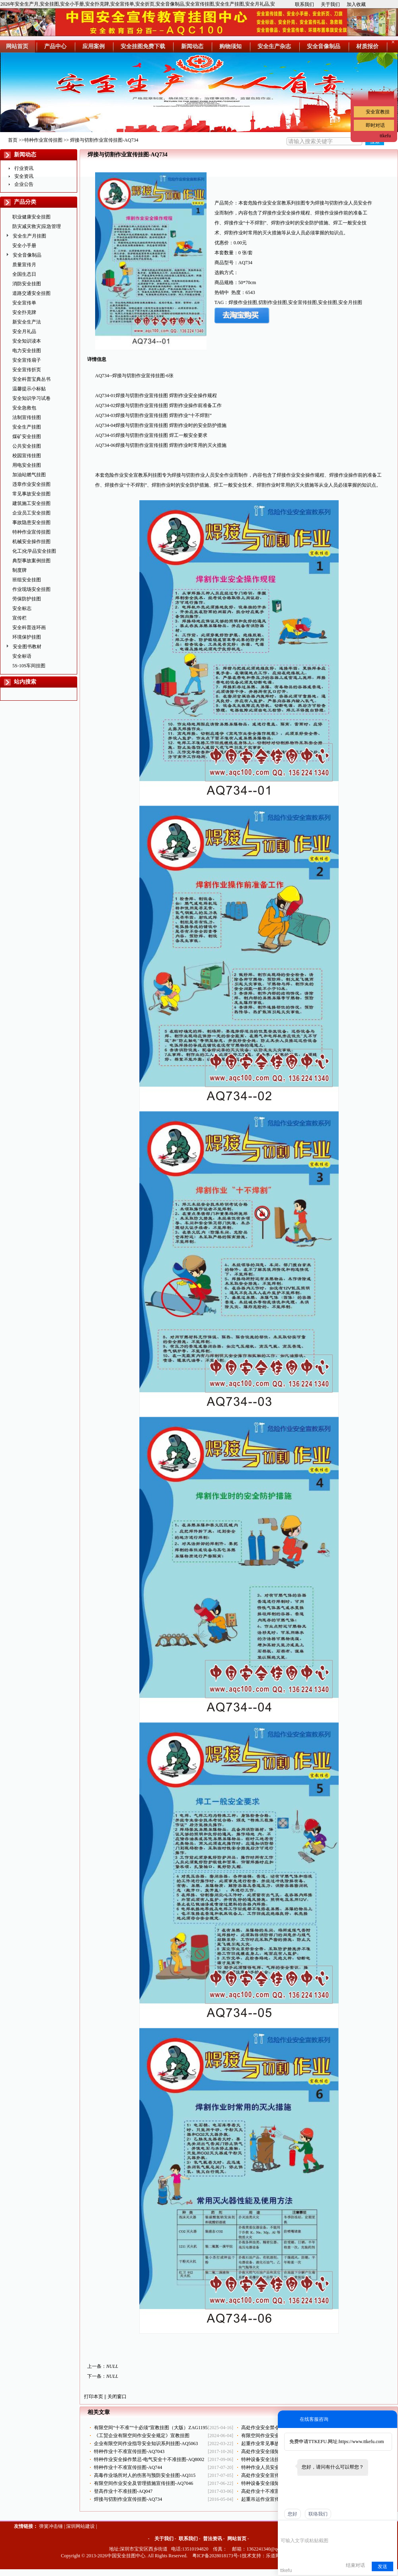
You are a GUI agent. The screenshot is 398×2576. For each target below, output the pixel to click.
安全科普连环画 (29, 627)
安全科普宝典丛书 (31, 379)
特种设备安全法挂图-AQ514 (270, 2459)
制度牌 (19, 570)
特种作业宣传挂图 (43, 140)
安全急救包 (24, 408)
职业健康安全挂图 (31, 217)
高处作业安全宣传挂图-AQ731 (272, 2475)
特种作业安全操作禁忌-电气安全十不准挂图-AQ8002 (149, 2459)
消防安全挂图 (26, 283)
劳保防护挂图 (26, 599)
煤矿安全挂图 (26, 436)
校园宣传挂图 (26, 455)
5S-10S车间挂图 (28, 665)
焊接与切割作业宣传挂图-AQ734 (128, 2499)
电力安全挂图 (26, 350)
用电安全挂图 (26, 465)
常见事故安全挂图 (31, 494)
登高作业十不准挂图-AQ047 (123, 2491)
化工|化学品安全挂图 (34, 551)
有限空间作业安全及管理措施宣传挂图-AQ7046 (143, 2483)
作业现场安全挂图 (31, 589)
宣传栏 (19, 618)
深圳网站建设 (80, 2526)
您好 (292, 2514)
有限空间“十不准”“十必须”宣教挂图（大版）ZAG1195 (151, 2427)
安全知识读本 (26, 341)
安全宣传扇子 (26, 360)
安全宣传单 (24, 303)
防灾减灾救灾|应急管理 (36, 226)
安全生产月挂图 (29, 236)
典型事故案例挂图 (31, 560)
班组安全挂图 (26, 580)
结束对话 (355, 2565)
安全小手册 (24, 245)
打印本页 (93, 2396)
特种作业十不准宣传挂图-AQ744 (128, 2467)
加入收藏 (356, 4)
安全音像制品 (27, 255)
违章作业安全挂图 (31, 484)
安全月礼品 (24, 331)
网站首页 (236, 2538)
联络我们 (318, 2514)
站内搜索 (25, 682)
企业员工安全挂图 (31, 513)
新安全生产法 (26, 322)
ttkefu (385, 135)
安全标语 (21, 656)
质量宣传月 (24, 264)
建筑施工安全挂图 (31, 503)
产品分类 (25, 202)
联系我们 (304, 4)
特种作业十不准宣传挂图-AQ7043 (129, 2451)
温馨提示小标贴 (29, 389)
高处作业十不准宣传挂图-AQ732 (275, 2491)
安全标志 (21, 608)
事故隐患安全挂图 (31, 522)
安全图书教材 (27, 646)
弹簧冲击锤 (51, 2526)
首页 (13, 140)
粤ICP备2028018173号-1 (217, 2555)
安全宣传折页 (26, 369)
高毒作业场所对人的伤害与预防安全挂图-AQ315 (144, 2475)
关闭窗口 (117, 2396)
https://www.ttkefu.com (361, 2441)
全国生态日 (24, 274)
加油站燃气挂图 (29, 474)
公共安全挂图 (26, 446)
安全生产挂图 (26, 427)
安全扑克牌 (24, 312)
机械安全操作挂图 (31, 541)
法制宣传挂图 (26, 417)
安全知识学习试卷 (31, 398)
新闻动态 (25, 155)
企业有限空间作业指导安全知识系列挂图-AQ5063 (146, 2443)
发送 (382, 2566)
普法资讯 (212, 2538)
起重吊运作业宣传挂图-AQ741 (272, 2499)
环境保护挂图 (26, 637)
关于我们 (330, 4)
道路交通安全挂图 (31, 293)
